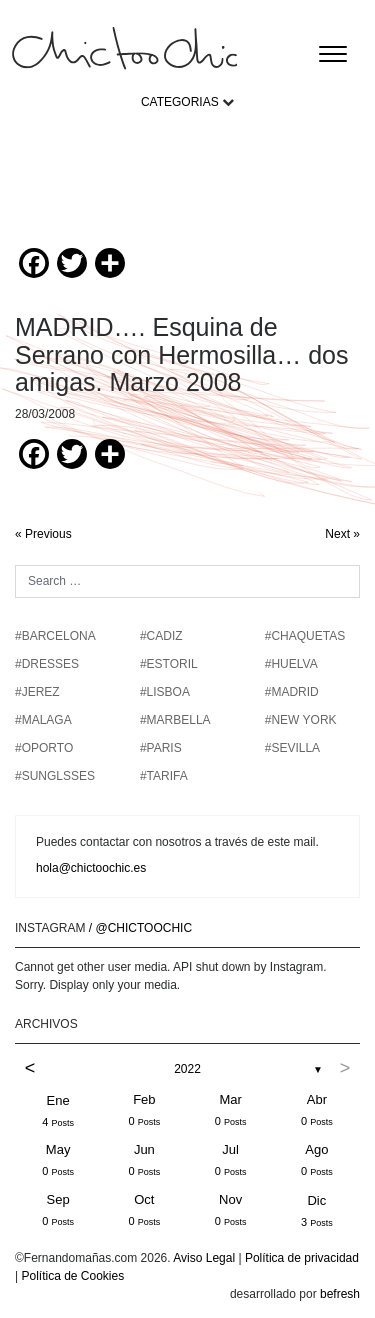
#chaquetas (305, 636)
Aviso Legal (204, 1258)
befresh (340, 1294)
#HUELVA (291, 664)
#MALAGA (43, 720)
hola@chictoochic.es (91, 868)
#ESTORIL (169, 664)
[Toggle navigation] (333, 54)
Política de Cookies (72, 1276)
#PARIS (161, 748)
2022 (187, 1069)
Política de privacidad (302, 1258)
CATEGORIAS (180, 102)
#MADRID (292, 692)
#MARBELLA (175, 720)
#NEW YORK (301, 720)
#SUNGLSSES (55, 776)
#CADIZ (161, 636)
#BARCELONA (55, 636)
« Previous (43, 534)
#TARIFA (164, 776)
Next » (342, 534)
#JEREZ (37, 692)
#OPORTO (44, 748)
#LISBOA (165, 692)
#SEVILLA (292, 748)
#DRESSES (47, 664)
